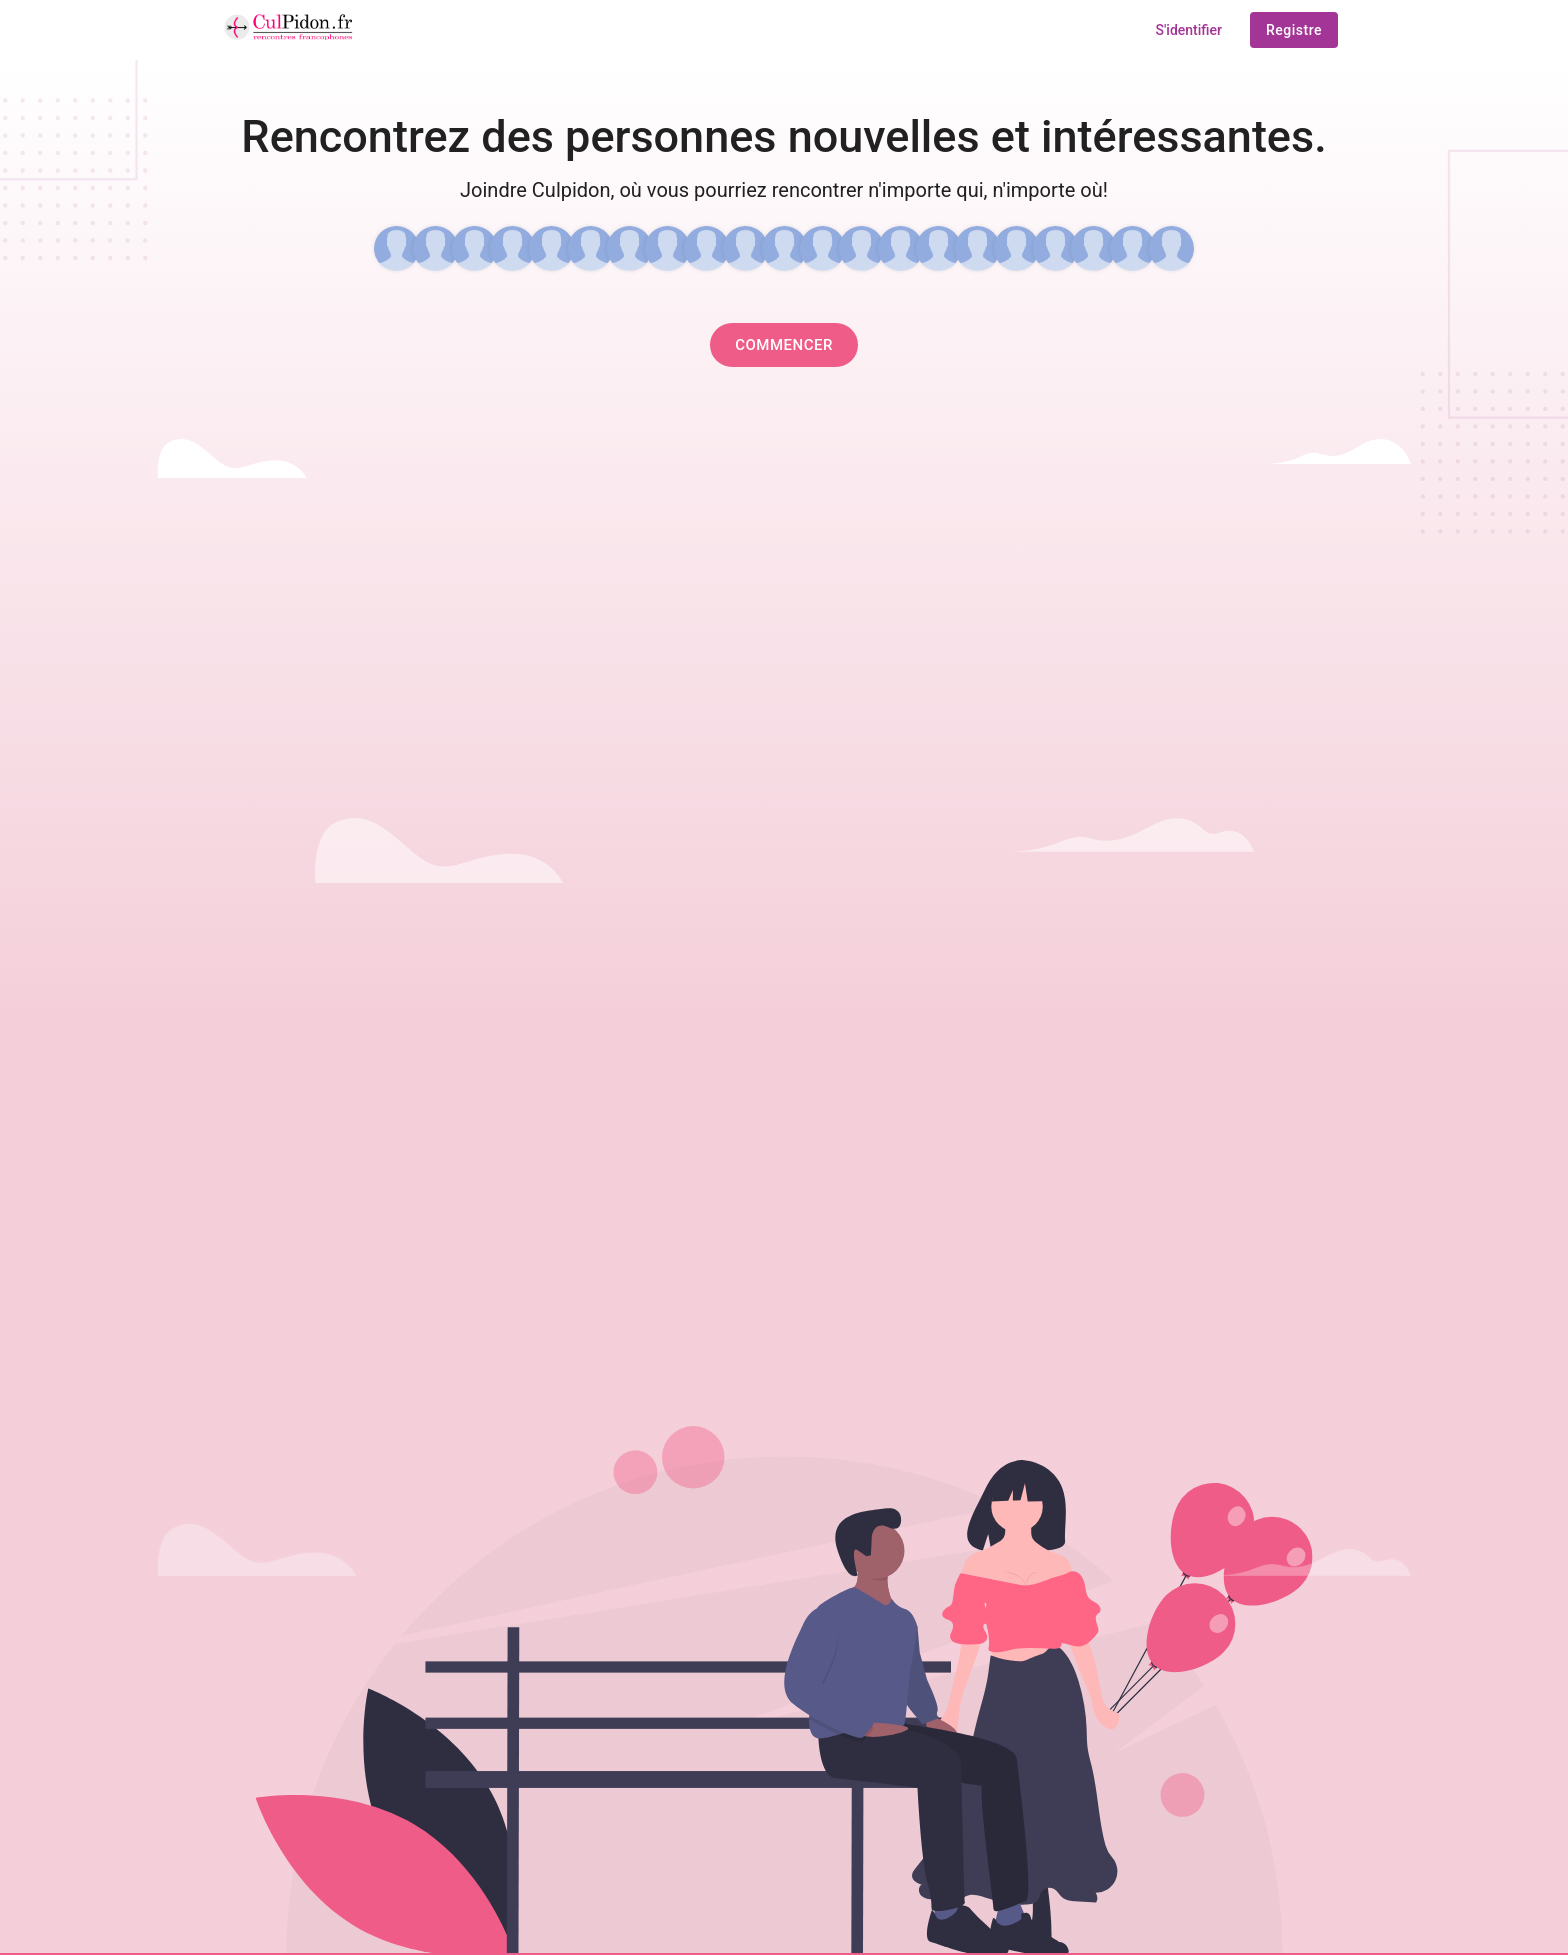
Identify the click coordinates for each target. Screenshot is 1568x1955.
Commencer (784, 345)
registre (1294, 30)
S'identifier (1189, 30)
